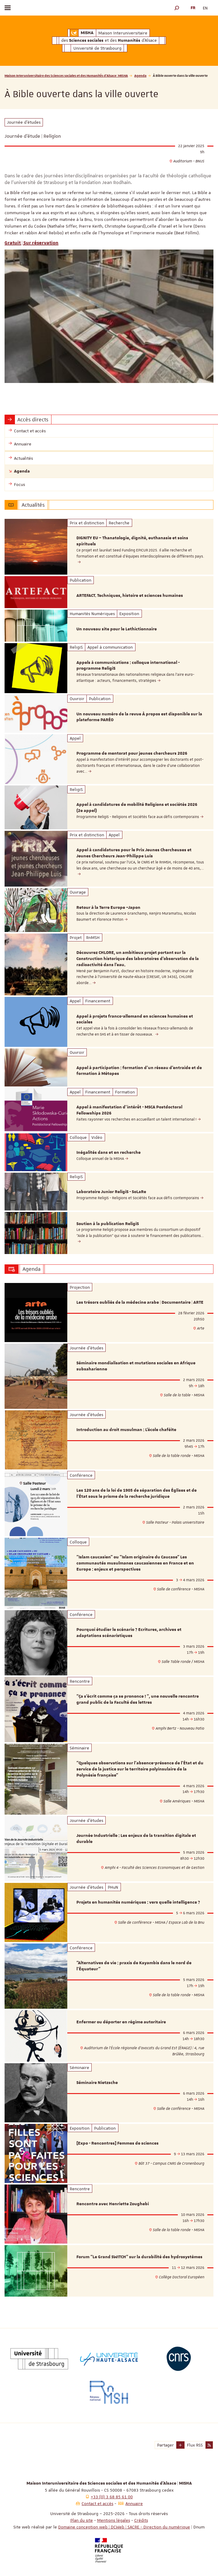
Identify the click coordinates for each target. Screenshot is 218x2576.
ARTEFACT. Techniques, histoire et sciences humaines (129, 595)
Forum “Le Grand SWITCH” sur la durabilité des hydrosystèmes (139, 2257)
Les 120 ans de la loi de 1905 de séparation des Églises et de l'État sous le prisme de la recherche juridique (136, 1493)
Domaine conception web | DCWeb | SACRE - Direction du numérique (124, 2527)
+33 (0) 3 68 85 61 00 (112, 2497)
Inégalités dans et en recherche (108, 1152)
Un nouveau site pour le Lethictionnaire (116, 629)
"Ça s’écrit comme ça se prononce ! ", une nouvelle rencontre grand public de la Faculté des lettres (137, 1699)
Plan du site (81, 2520)
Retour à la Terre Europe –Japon (108, 907)
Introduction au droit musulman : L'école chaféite (126, 1430)
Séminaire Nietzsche (97, 2082)
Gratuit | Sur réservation (31, 243)
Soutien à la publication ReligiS (107, 1224)
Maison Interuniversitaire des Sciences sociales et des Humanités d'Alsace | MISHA (66, 75)
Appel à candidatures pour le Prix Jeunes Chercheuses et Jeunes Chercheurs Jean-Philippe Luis (134, 853)
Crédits (141, 2520)
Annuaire (134, 2503)
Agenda (140, 75)
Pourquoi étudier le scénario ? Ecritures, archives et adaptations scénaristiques (128, 1633)
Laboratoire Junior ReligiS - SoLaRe (111, 1192)
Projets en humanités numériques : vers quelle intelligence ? (138, 1902)
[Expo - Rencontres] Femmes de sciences (117, 2143)
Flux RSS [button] (195, 2445)
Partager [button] (165, 2445)
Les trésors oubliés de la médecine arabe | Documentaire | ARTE (139, 1302)
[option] (109, 547)
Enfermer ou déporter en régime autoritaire (121, 2022)
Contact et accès (97, 2503)
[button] (177, 8)
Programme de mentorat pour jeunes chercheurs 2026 (131, 753)
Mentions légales (113, 2520)
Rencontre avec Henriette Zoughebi (112, 2204)
